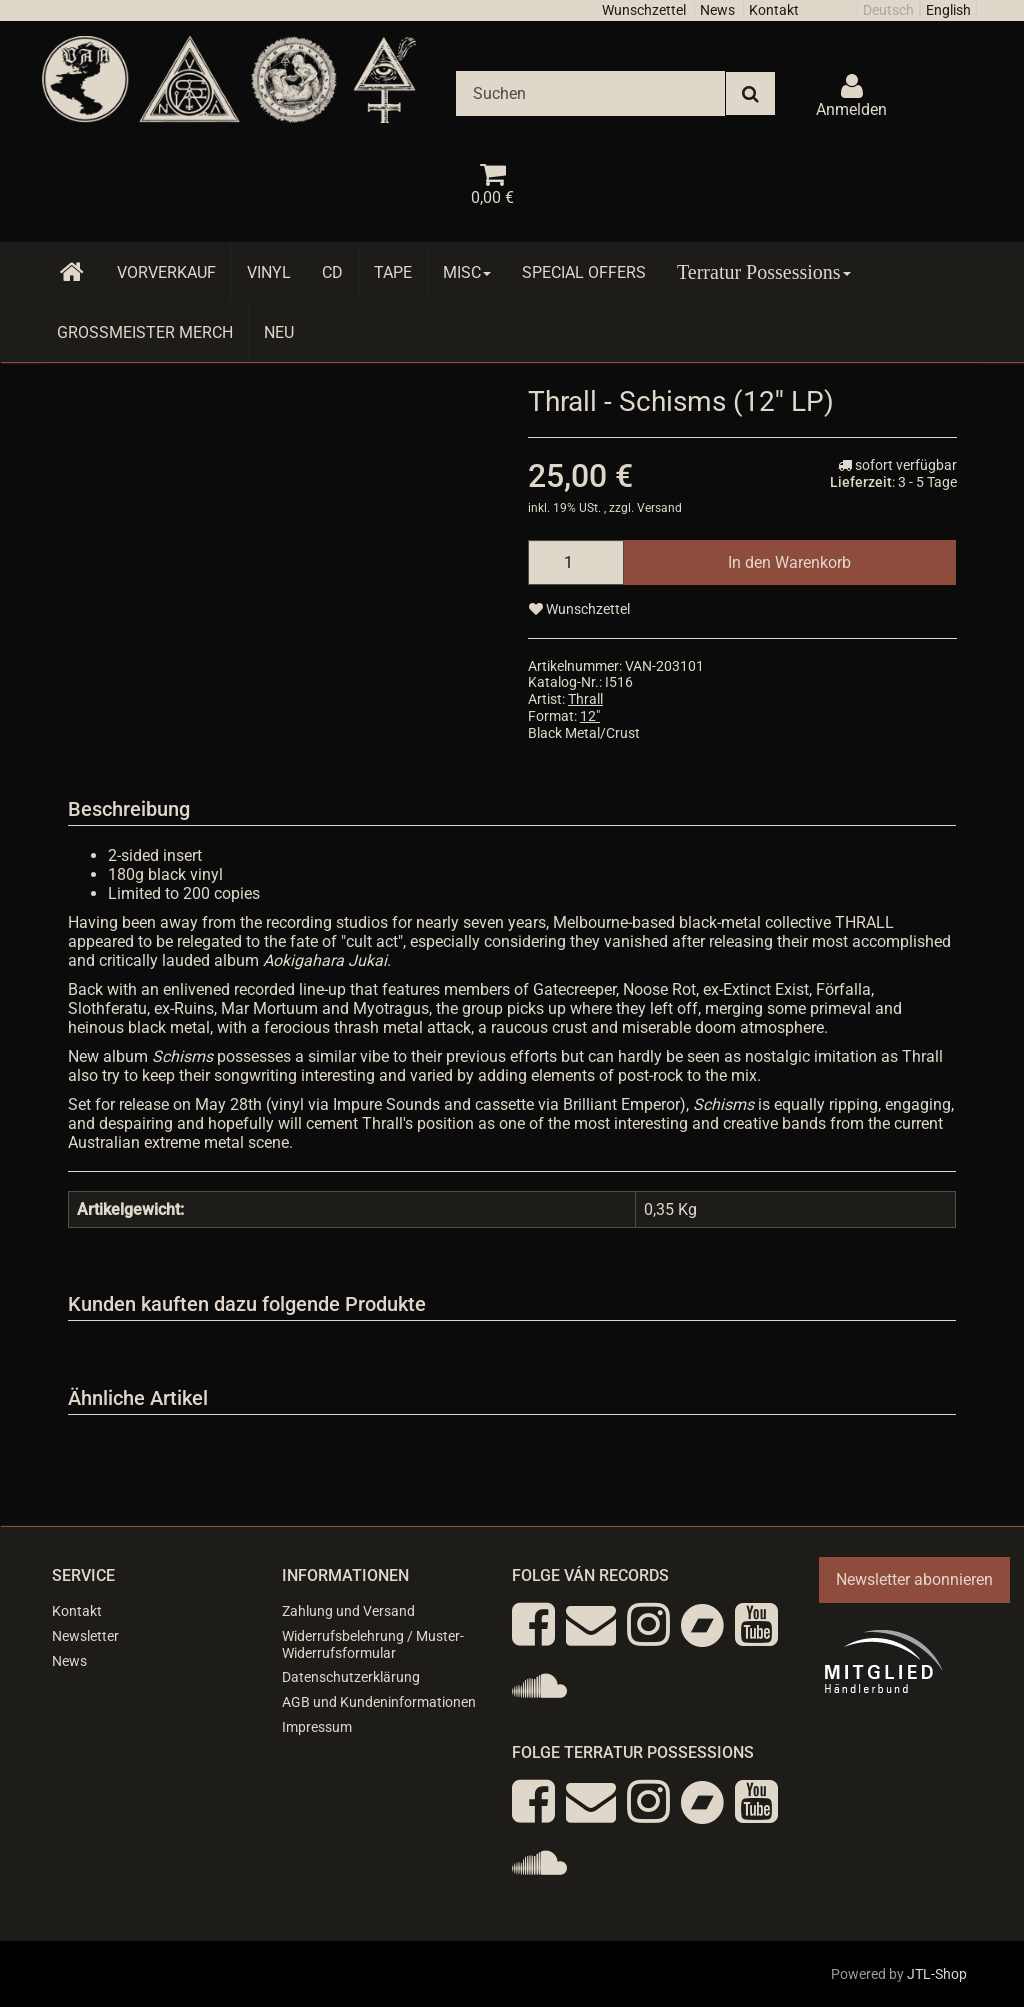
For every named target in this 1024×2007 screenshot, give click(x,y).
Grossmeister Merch (145, 332)
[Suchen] (590, 93)
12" (590, 716)
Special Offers (584, 272)
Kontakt (774, 10)
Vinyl (269, 272)
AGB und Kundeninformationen (379, 1702)
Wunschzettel (644, 10)
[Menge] (576, 562)
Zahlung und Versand (348, 1611)
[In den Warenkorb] (789, 562)
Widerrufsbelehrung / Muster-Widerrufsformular (373, 1644)
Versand (659, 508)
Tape (393, 272)
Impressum (317, 1727)
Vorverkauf (166, 272)
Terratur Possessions (764, 272)
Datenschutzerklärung (351, 1677)
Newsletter (85, 1636)
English (948, 10)
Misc (467, 272)
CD (332, 272)
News (717, 10)
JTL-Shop (937, 1974)
